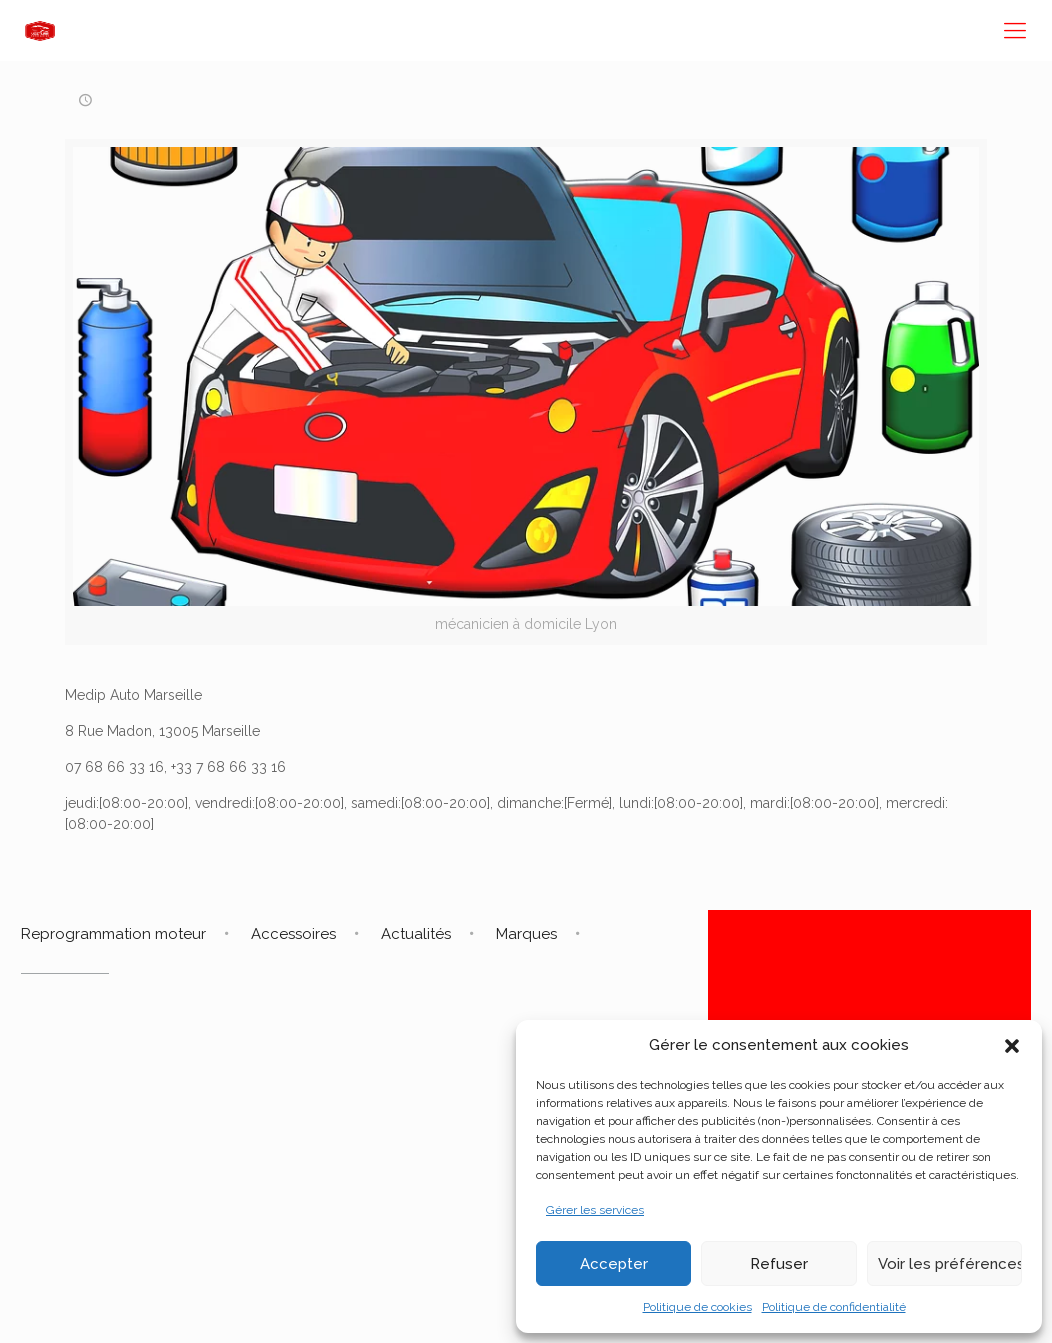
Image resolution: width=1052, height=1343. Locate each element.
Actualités (416, 934)
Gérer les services (595, 1210)
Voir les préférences (950, 1264)
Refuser (779, 1264)
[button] (1012, 1046)
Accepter (614, 1264)
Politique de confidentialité (834, 1307)
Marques (526, 934)
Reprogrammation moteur (113, 934)
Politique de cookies (697, 1307)
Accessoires (293, 934)
